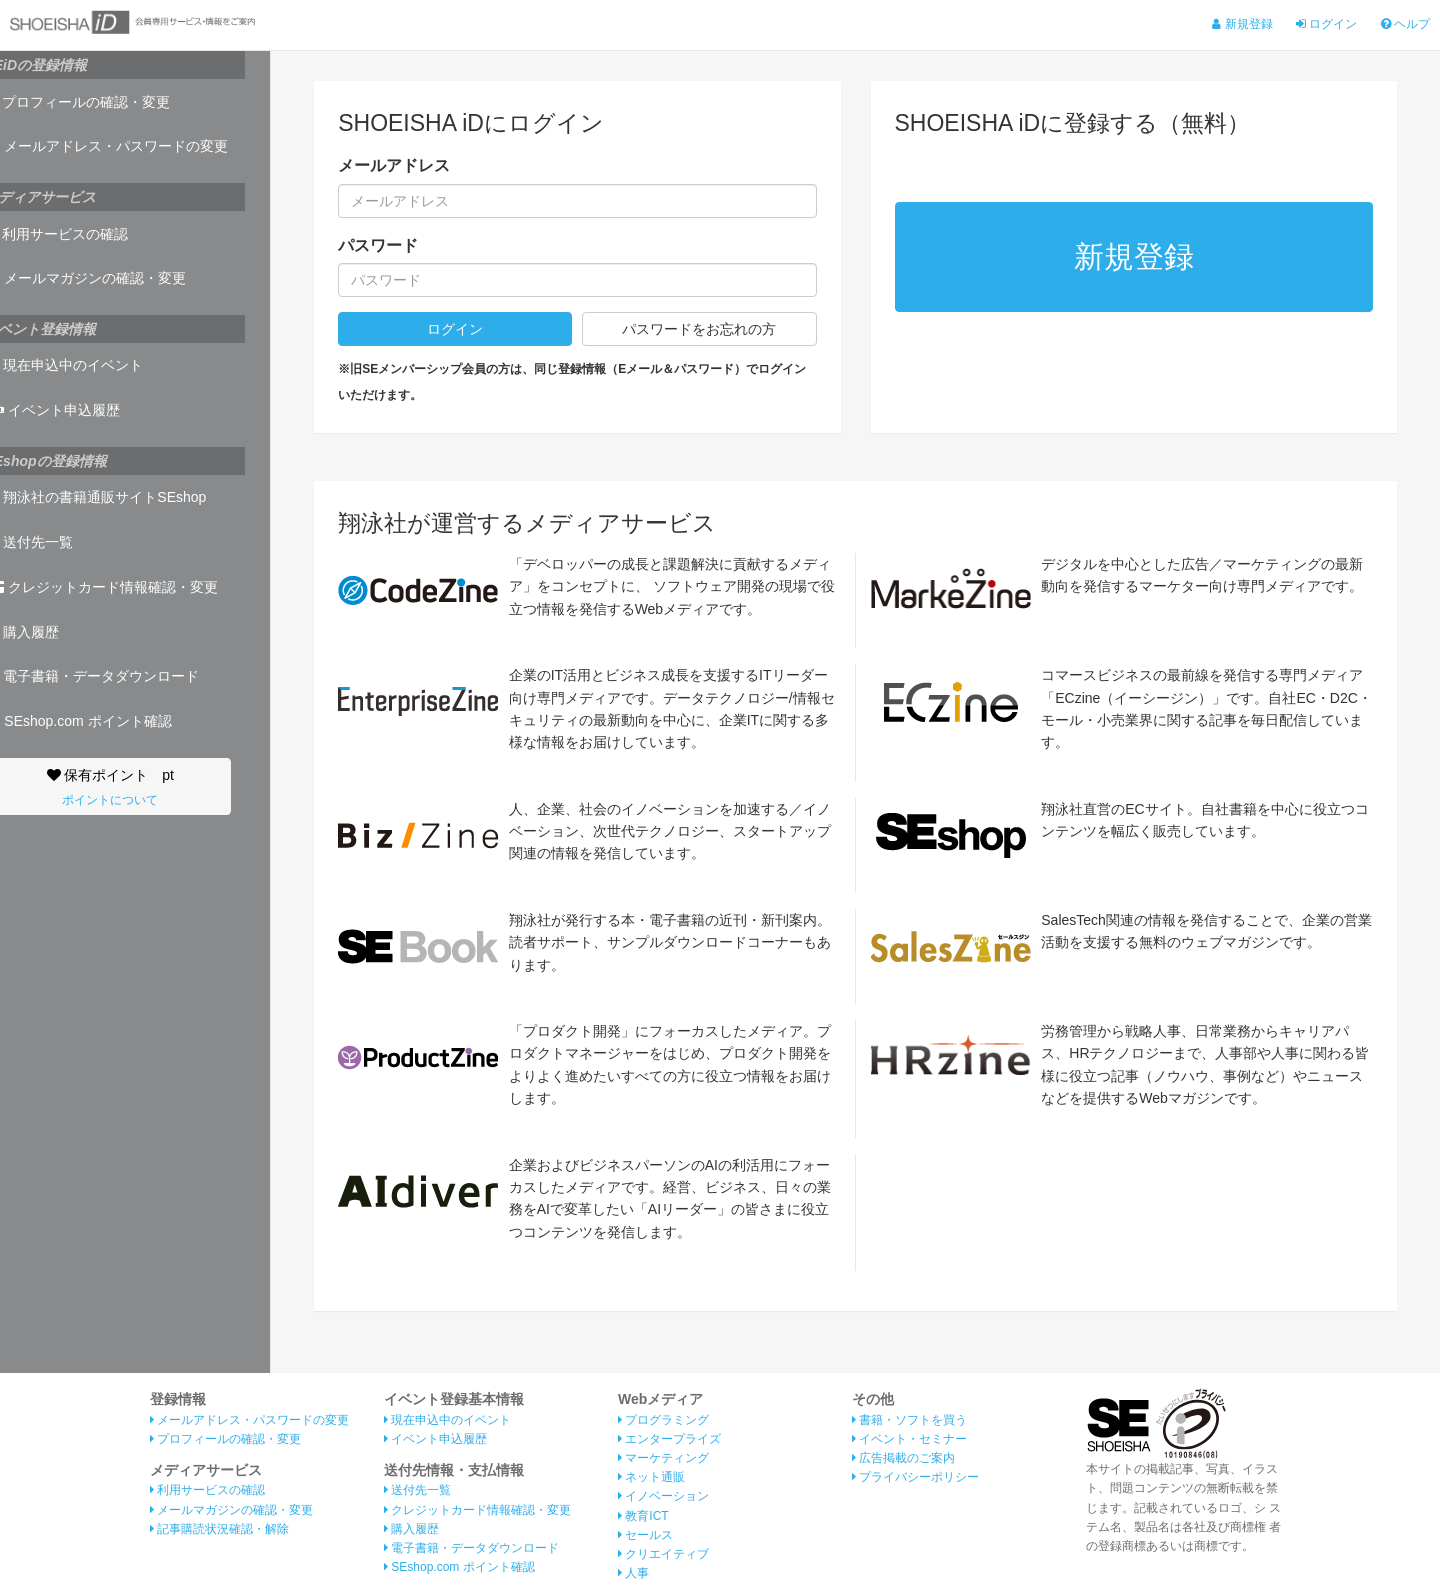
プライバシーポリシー (915, 1477)
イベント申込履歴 (78, 410)
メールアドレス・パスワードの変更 (132, 146)
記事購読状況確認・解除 (219, 1529)
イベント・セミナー (909, 1439)
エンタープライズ (669, 1439)
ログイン (1326, 24)
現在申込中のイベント (89, 365)
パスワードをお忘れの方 (699, 329)
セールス (645, 1535)
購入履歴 (47, 632)
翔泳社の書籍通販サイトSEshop (121, 497)
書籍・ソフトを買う (909, 1420)
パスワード (378, 245)
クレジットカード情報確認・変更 (127, 587)
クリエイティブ (663, 1554)
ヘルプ (1405, 24)
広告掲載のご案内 (903, 1458)
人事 (633, 1573)
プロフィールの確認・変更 (103, 102)
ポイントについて (135, 800)
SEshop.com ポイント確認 (103, 721)
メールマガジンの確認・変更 (111, 278)
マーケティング (663, 1458)
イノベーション (663, 1496)
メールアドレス (394, 165)
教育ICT (643, 1516)
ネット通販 (651, 1477)
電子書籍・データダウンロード (117, 676)
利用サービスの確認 (82, 234)
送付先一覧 (54, 542)
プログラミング (663, 1420)
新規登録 (1242, 24)
